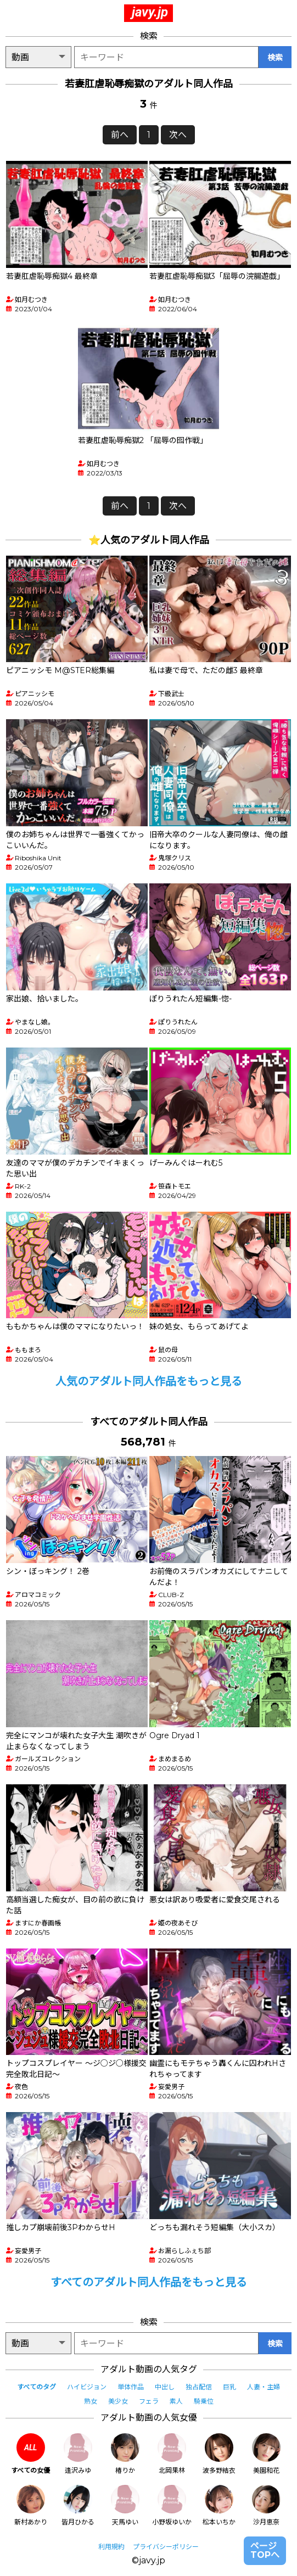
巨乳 (229, 2387)
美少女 (118, 2401)
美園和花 (266, 2453)
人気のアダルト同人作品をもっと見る (148, 1381)
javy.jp (150, 12)
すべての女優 (30, 2453)
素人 (176, 2401)
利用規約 (111, 2547)
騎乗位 (204, 2401)
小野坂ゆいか (172, 2505)
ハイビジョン (87, 2387)
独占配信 (199, 2387)
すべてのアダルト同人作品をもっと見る (149, 2282)
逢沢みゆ (78, 2453)
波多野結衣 (219, 2453)
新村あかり (30, 2505)
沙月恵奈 (266, 2505)
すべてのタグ (36, 2387)
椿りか (125, 2453)
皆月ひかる (77, 2505)
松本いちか (219, 2505)
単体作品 (130, 2387)
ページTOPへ (264, 2550)
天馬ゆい (125, 2505)
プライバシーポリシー (166, 2547)
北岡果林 (172, 2453)
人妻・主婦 (263, 2387)
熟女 (90, 2401)
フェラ (149, 2401)
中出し (165, 2387)
